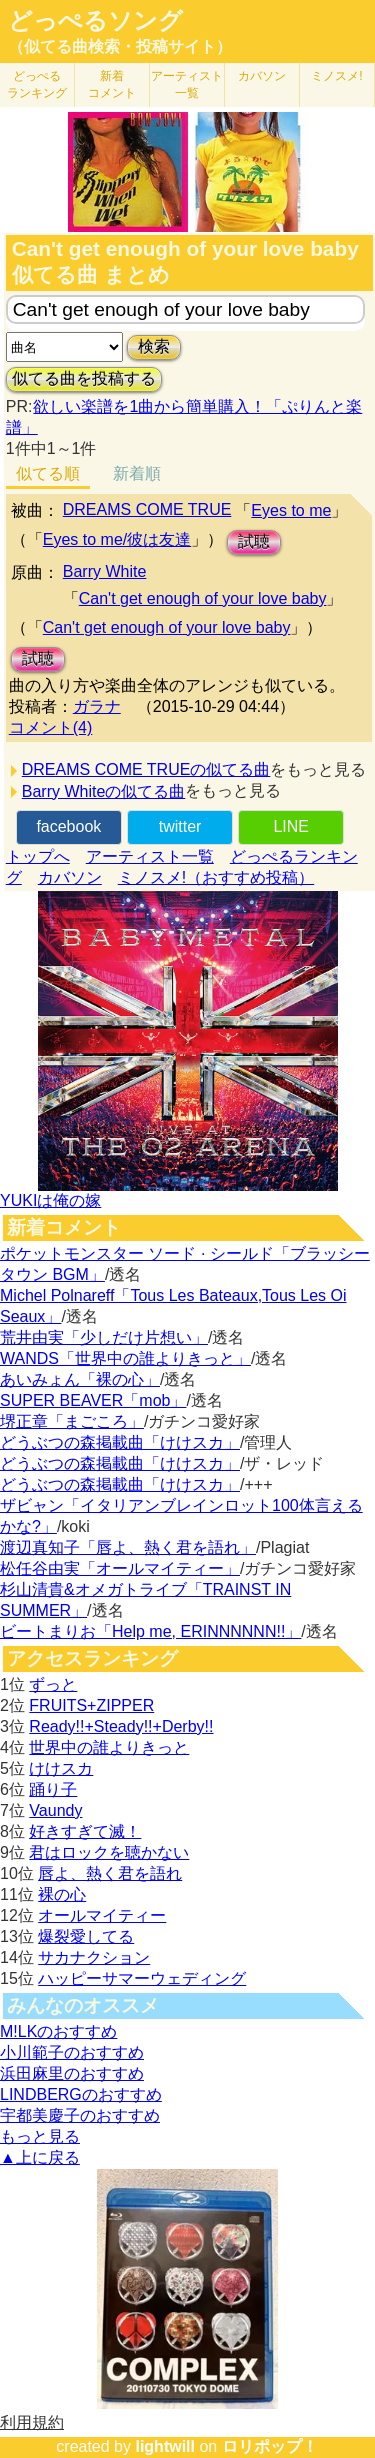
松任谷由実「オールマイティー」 (120, 1568)
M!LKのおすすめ (58, 2031)
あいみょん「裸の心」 (80, 1379)
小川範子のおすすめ (72, 2052)
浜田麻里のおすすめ (72, 2073)
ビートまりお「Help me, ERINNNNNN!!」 (150, 1631)
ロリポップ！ (270, 2446)
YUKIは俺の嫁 (50, 1200)
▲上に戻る (40, 2157)
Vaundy (55, 1810)
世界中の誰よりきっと (109, 1747)
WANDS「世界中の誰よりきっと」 (125, 1358)
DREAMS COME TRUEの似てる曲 (146, 769)
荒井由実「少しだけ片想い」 (104, 1337)
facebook (68, 826)
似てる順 (48, 473)
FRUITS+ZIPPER (91, 1705)
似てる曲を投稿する (84, 378)
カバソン (262, 76)
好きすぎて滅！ (85, 1831)
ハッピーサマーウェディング (142, 1978)
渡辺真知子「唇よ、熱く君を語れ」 (128, 1547)
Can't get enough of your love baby (203, 598)
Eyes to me (291, 510)
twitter (180, 826)
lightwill (165, 2446)
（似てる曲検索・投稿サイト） (120, 46)
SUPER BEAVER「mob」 (93, 1400)
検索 (154, 346)
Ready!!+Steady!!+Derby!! (121, 1726)
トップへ (38, 856)
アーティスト (187, 84)
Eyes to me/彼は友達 (117, 539)
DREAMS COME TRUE (147, 509)
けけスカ (61, 1768)
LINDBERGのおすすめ (81, 2094)
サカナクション (94, 1957)
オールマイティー (102, 1915)
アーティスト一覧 (150, 856)
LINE (291, 826)
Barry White (105, 571)
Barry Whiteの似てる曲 (104, 791)
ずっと (53, 1684)
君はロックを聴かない (109, 1852)
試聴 (254, 541)
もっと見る (40, 2136)
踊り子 (53, 1789)
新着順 (137, 473)
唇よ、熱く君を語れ (110, 1873)
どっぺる (37, 84)
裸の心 (62, 1894)
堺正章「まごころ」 (72, 1421)
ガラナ (97, 706)
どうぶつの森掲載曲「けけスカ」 (120, 1442)
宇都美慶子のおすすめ (80, 2115)
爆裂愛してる (86, 1936)
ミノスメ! (336, 76)
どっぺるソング (95, 21)
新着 (112, 84)
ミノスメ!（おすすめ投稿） (216, 877)
